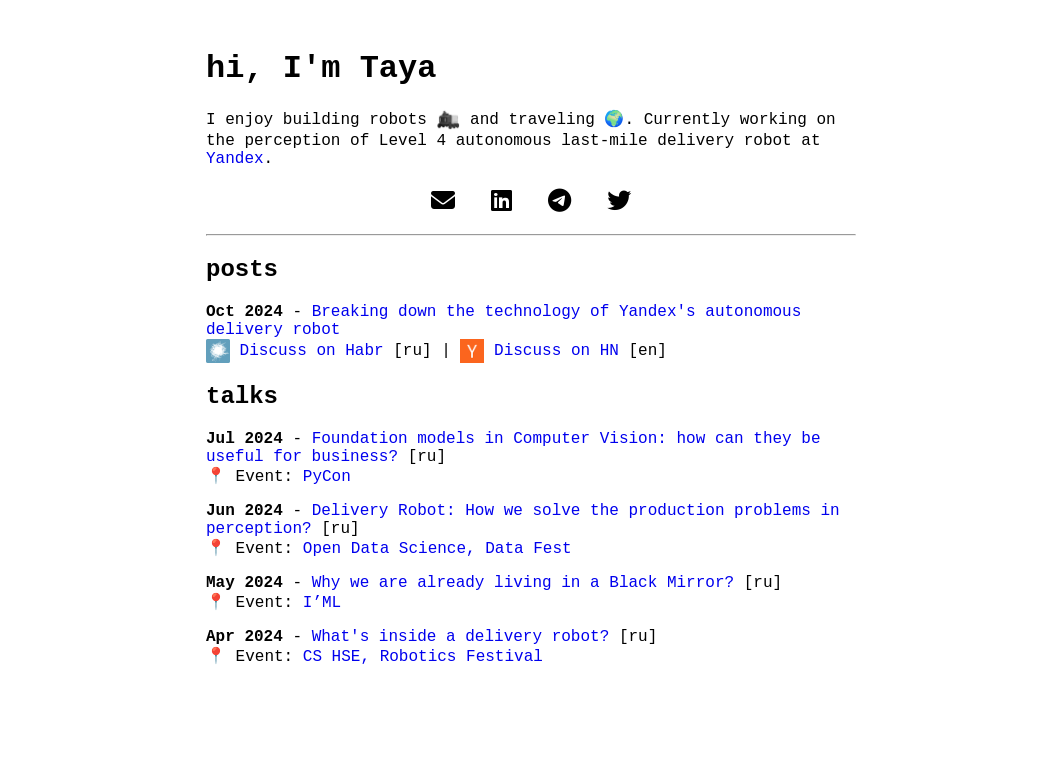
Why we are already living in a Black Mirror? (528, 641)
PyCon (327, 521)
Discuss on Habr (312, 379)
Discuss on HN (556, 379)
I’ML (322, 663)
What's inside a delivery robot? (465, 701)
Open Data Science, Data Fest (437, 603)
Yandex (235, 172)
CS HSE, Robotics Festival (423, 723)
